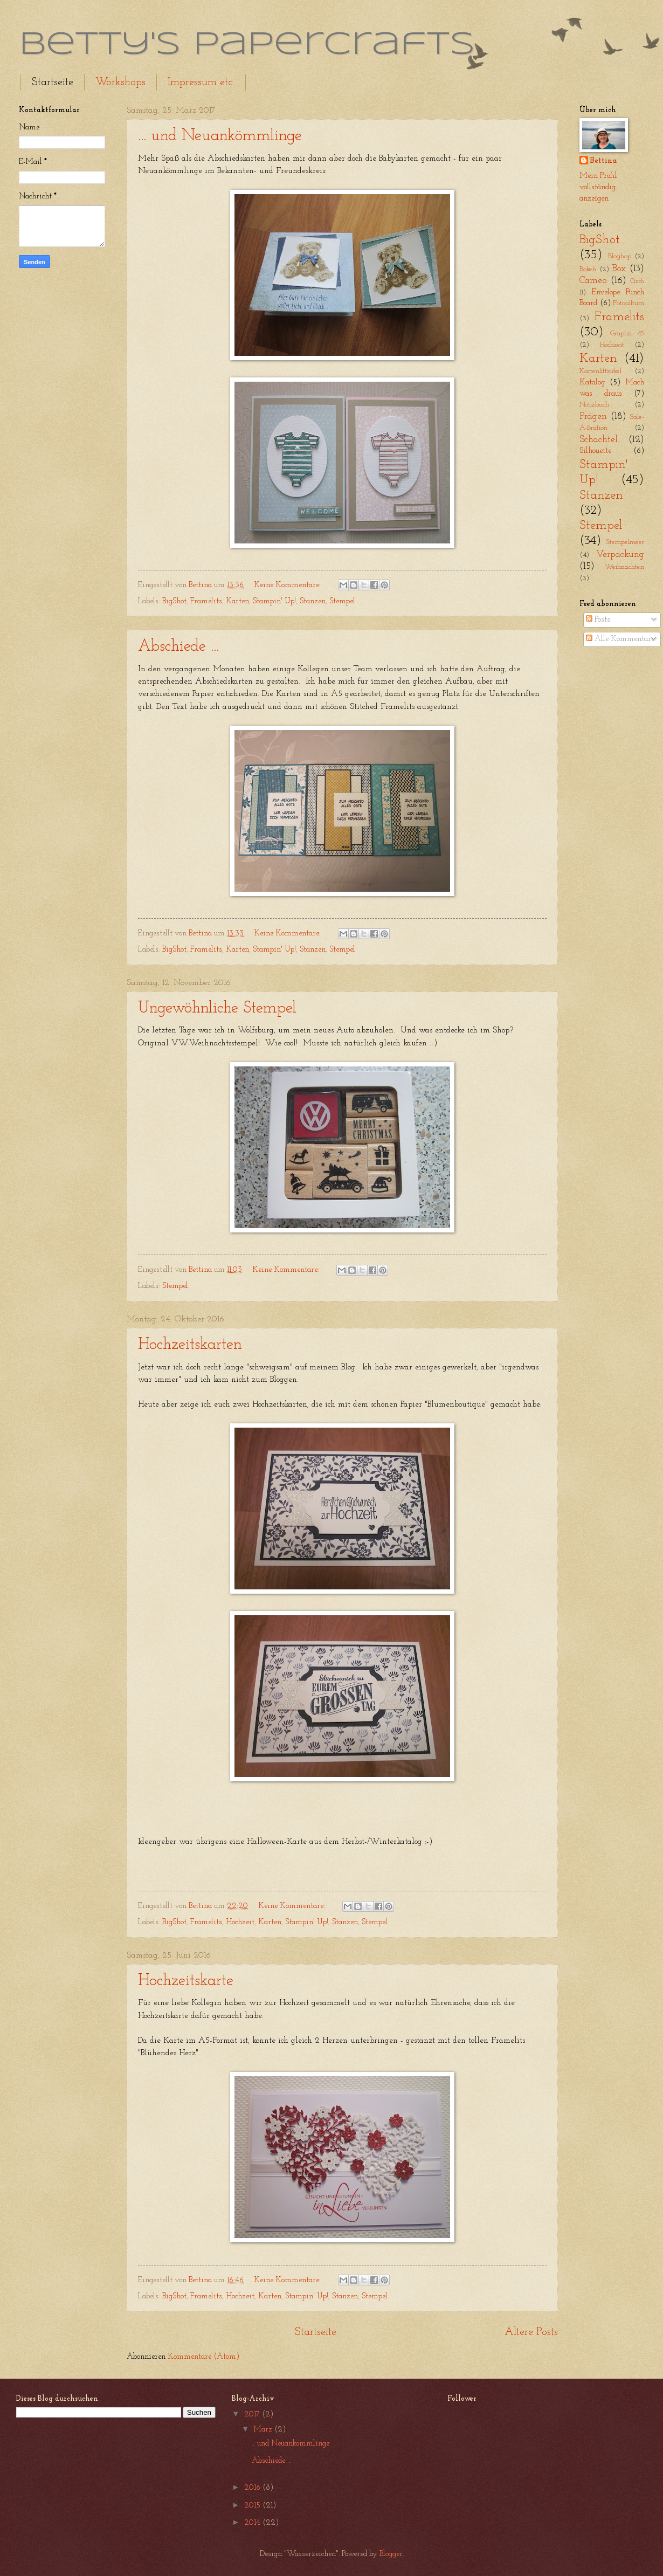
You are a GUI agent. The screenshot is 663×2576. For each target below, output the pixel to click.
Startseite (52, 82)
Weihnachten (624, 566)
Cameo (592, 280)
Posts (598, 620)
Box (619, 268)
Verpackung (620, 554)
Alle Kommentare (620, 639)
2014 (253, 2523)
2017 (253, 2414)
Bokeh (587, 269)
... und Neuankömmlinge (220, 136)
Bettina (603, 161)
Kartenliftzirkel (600, 371)
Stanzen (313, 601)
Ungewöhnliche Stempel (217, 1008)
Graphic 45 (627, 333)
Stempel (342, 601)
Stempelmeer (625, 542)
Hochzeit (240, 1922)
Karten (237, 601)
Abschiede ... (178, 646)
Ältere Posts (531, 2332)
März (263, 2430)
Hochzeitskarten (190, 1345)
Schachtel (598, 439)
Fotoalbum (628, 303)
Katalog (592, 382)
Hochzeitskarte (185, 1981)
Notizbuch (594, 404)
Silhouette (595, 451)
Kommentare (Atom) (203, 2357)
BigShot (174, 601)
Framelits (206, 601)
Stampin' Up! (274, 601)
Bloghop (619, 256)
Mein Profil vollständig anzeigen (598, 187)
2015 (253, 2506)
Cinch (637, 281)
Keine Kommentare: (288, 585)
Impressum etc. (201, 82)
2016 (253, 2488)
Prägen (593, 416)
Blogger (391, 2554)
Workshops (120, 82)
